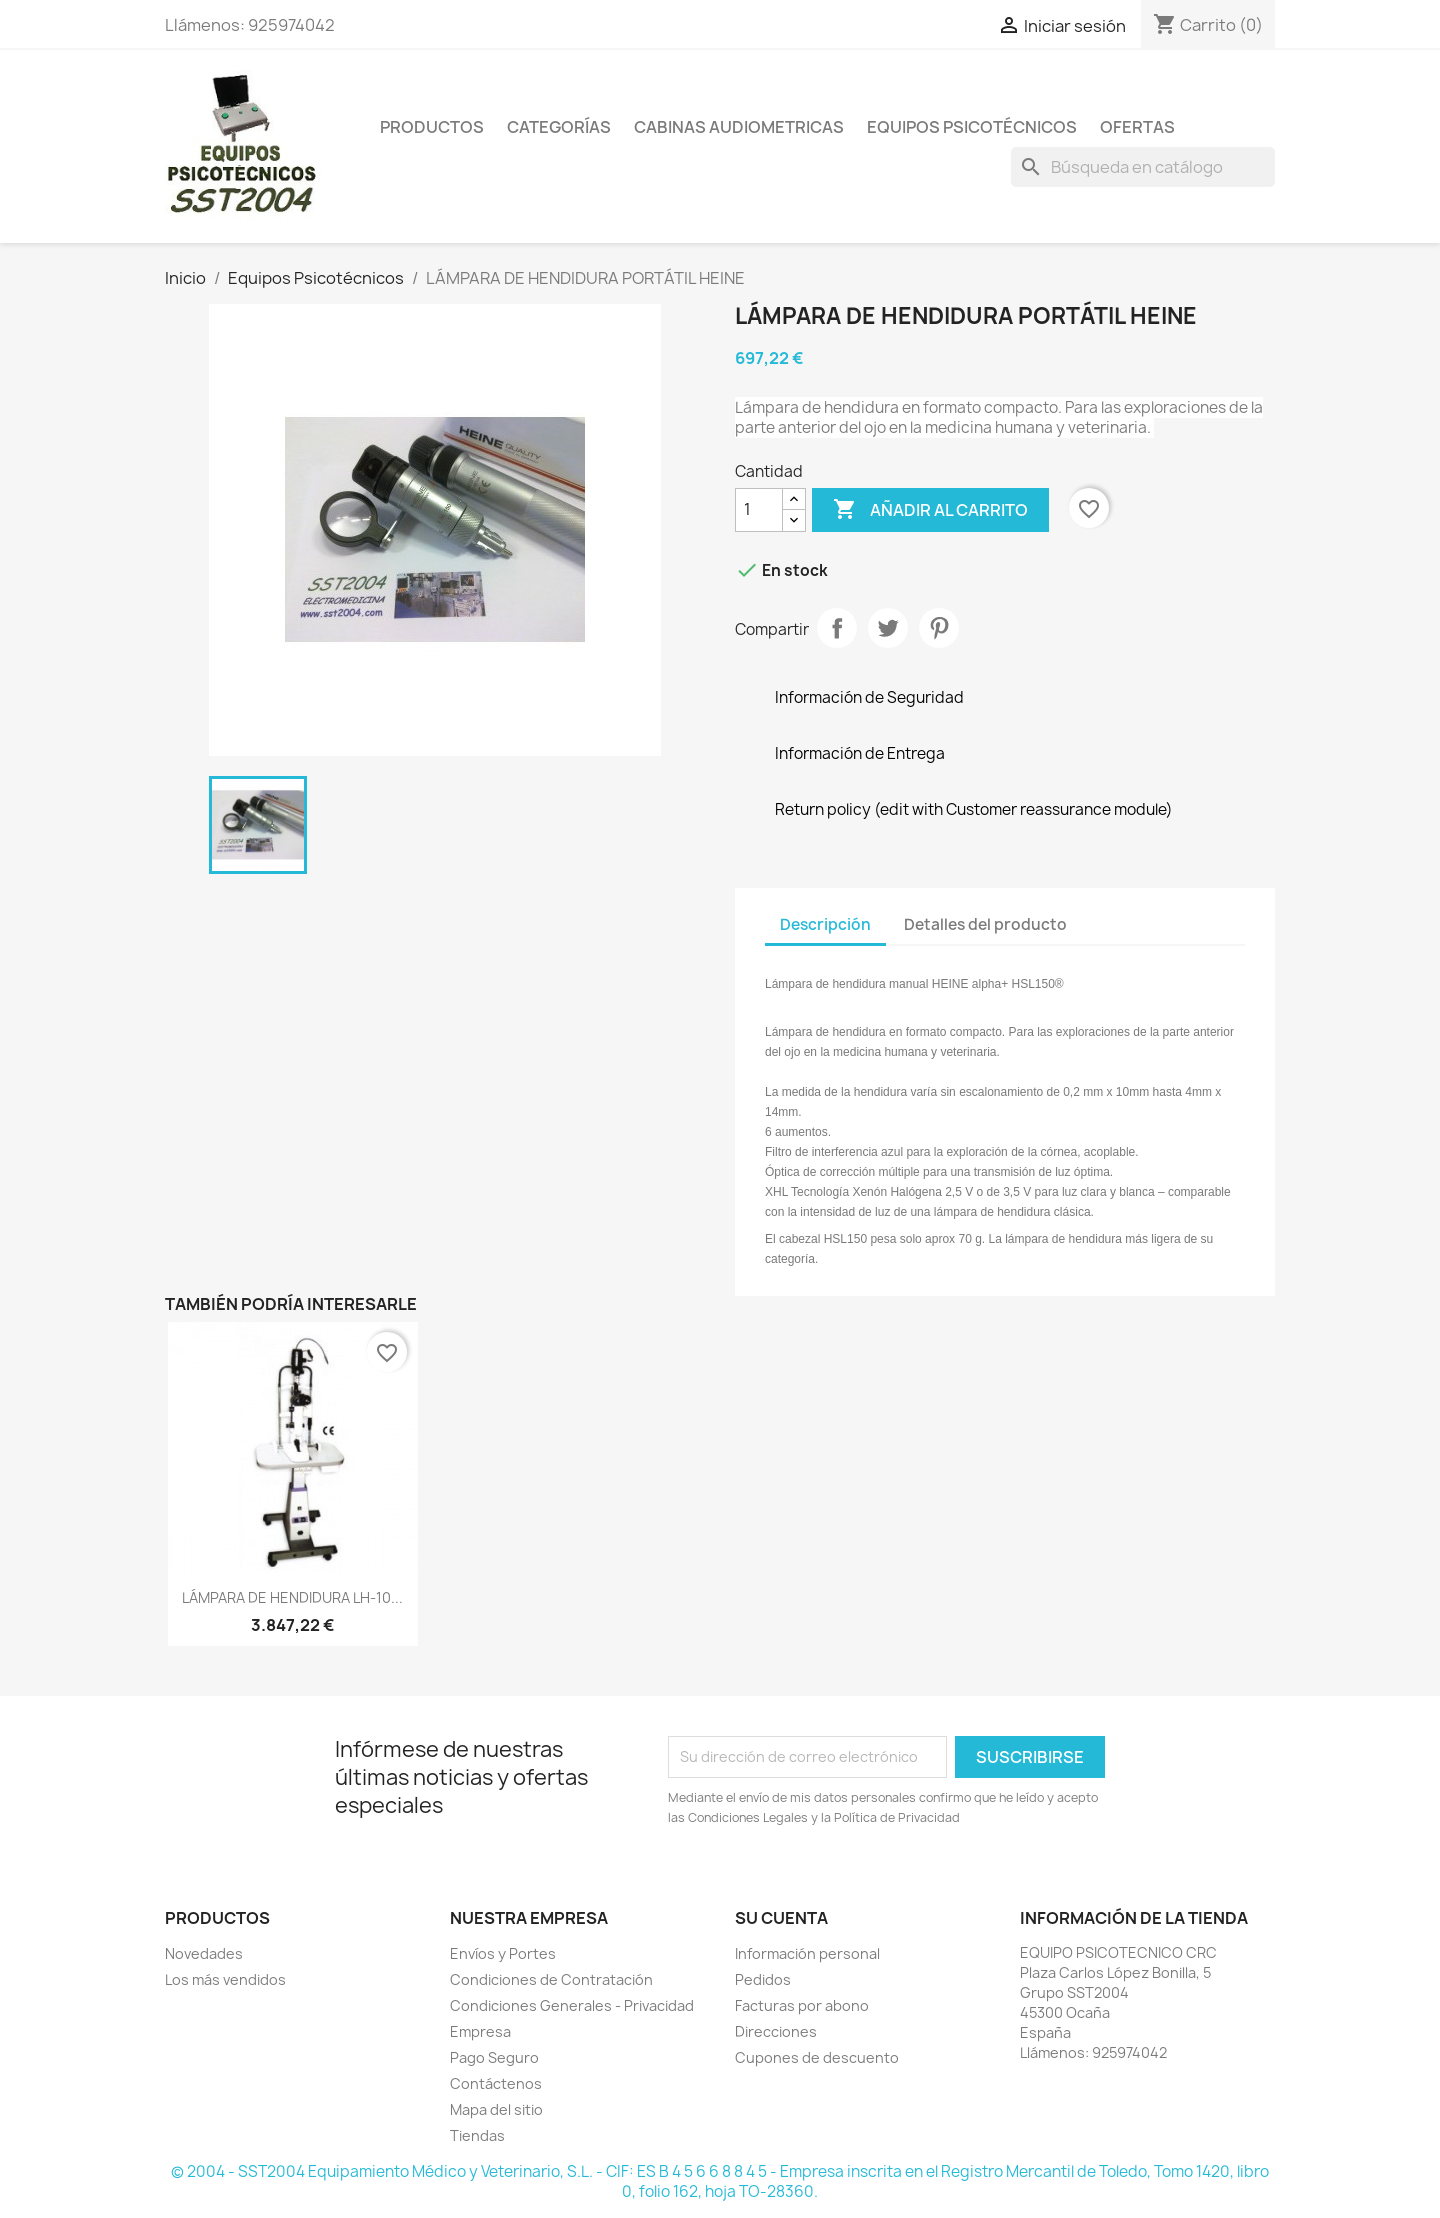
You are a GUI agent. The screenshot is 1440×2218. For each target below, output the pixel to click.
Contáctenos (496, 2083)
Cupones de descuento (817, 2057)
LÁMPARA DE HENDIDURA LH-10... (292, 1597)
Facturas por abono (802, 2005)
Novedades (204, 1953)
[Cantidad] (759, 510)
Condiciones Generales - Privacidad (572, 2005)
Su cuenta (781, 1918)
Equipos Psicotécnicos (972, 127)
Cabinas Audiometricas (739, 127)
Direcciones (776, 2031)
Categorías (559, 127)
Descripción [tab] (825, 924)
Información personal (807, 1953)
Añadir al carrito (930, 510)
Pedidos (763, 1979)
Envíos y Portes (503, 1953)
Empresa (480, 2031)
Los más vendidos (225, 1979)
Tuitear (888, 628)
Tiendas (477, 2135)
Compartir (837, 628)
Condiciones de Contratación (551, 1979)
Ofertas (1137, 127)
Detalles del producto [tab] (985, 924)
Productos (432, 127)
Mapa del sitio (496, 2109)
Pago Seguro (494, 2057)
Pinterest (939, 628)
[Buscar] (1143, 167)
